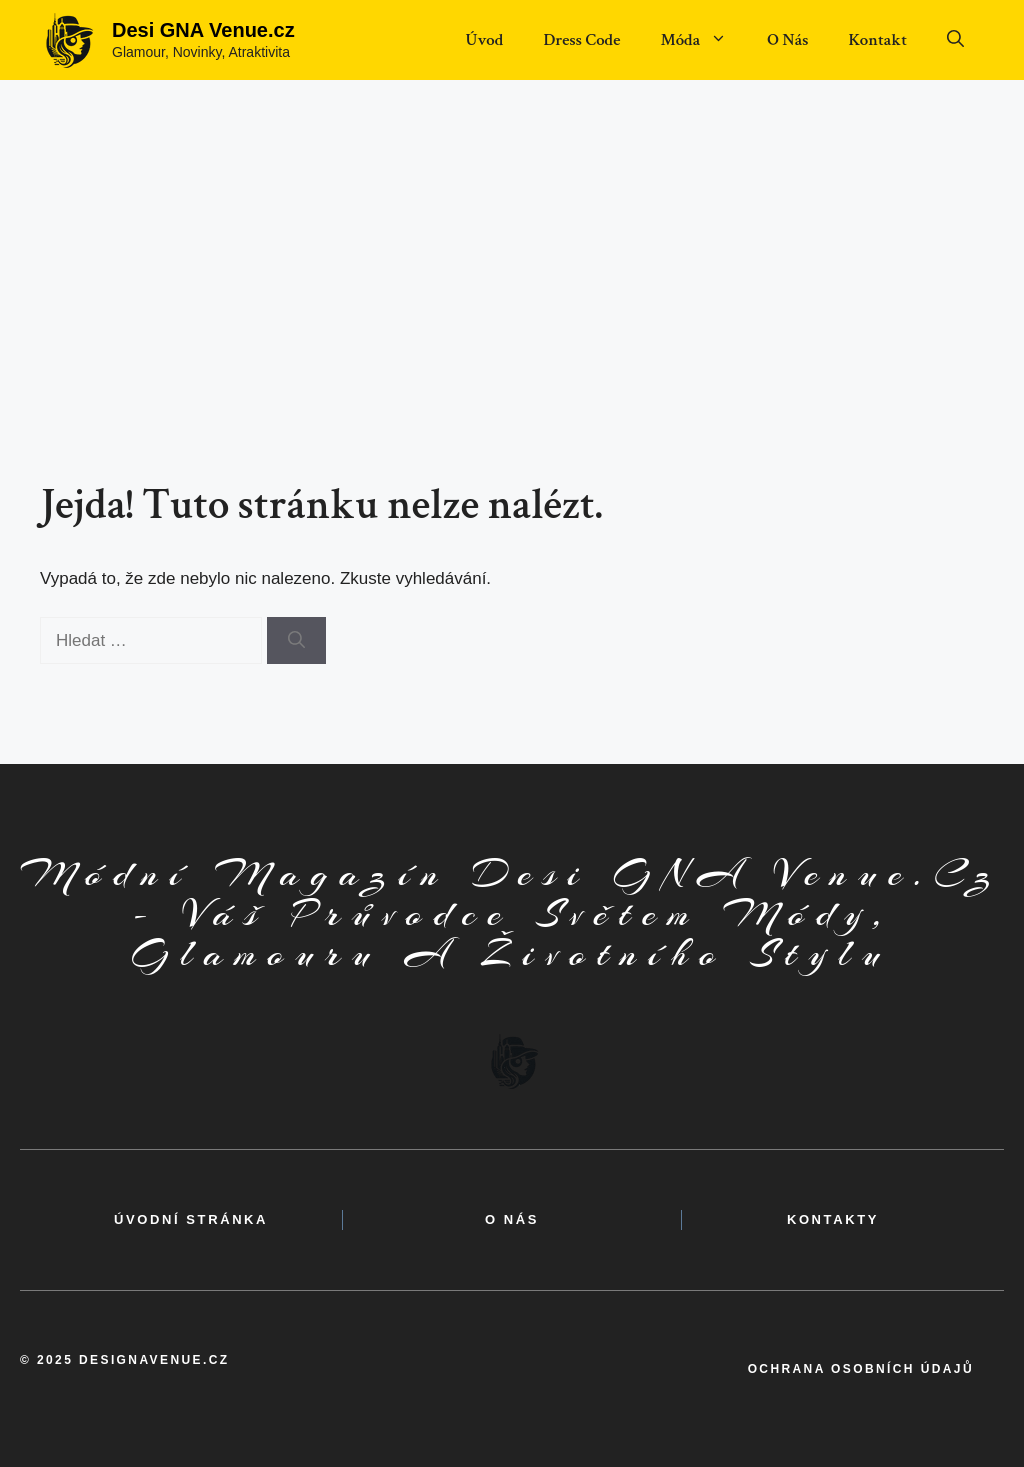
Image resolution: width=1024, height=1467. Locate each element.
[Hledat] (296, 641)
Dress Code (581, 40)
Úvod (484, 40)
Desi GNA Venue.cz (203, 30)
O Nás (787, 40)
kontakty (833, 1219)
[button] (955, 40)
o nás (512, 1219)
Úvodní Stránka (191, 1219)
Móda (703, 40)
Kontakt (877, 40)
